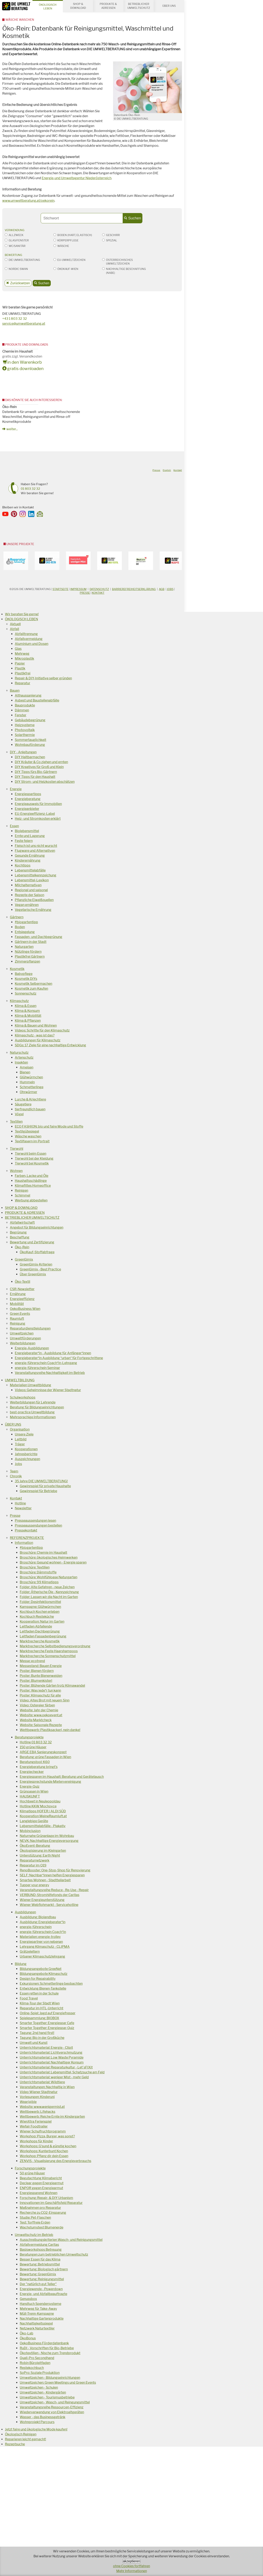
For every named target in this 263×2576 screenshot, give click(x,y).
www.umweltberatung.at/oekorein (28, 201)
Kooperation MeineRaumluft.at (43, 1943)
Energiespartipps (28, 921)
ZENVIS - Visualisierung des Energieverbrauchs (55, 2288)
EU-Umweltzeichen (66, 254)
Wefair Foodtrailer (34, 2253)
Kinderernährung (27, 987)
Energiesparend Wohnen (38, 2320)
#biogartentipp (26, 1049)
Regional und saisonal (31, 1017)
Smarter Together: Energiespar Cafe (47, 2150)
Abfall (14, 756)
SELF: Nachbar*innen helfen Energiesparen (52, 2002)
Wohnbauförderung (30, 872)
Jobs (170, 716)
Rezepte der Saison (29, 1022)
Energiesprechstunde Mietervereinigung (50, 1908)
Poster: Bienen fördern (37, 1798)
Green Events (20, 1440)
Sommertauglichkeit (30, 867)
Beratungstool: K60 (35, 1889)
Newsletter (23, 1635)
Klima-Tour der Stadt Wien (40, 2130)
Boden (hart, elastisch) (69, 235)
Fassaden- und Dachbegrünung (38, 1064)
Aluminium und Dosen (31, 771)
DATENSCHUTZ (99, 716)
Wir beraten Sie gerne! (22, 741)
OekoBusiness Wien (25, 1436)
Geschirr (103, 235)
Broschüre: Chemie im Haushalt (43, 1679)
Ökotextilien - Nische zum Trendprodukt (50, 2480)
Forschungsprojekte (30, 2295)
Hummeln (27, 1209)
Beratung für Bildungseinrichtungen (37, 1534)
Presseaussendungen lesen (35, 1647)
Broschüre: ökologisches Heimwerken (48, 1684)
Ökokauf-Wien (19, 263)
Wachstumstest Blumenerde (41, 2354)
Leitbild (21, 1566)
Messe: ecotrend (32, 1788)
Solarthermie (25, 862)
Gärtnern (16, 1044)
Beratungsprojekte (29, 1864)
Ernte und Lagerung (30, 963)
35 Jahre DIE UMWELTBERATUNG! (41, 1608)
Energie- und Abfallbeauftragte (43, 2421)
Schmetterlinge (31, 1214)
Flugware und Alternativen (35, 977)
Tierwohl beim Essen (30, 1280)
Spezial (57, 240)
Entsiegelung (25, 1059)
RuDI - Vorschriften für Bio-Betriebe (47, 2475)
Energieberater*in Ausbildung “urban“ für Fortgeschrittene (59, 1485)
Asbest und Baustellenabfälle (37, 827)
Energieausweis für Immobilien (38, 931)
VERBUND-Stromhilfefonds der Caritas (49, 2022)
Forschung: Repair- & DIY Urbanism (46, 2325)
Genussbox (28, 2426)
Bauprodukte (25, 832)
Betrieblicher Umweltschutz (138, 5)
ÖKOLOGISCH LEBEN (21, 746)
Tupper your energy (34, 2012)
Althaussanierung (28, 822)
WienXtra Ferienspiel (36, 2248)
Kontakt (98, 719)
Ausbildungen (25, 2039)
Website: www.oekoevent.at (41, 1842)
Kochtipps (22, 992)
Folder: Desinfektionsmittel (40, 1729)
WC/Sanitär (104, 240)
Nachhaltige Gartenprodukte (41, 2445)
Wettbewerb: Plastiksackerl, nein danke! (50, 1857)
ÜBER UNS (13, 1551)
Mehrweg (22, 780)
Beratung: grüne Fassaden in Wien (45, 1884)
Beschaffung (19, 1364)
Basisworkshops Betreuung (41, 2376)
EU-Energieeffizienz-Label (35, 940)
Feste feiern (24, 968)
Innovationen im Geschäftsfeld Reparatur (51, 2330)
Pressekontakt (26, 1657)
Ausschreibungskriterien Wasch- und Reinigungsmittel (61, 2366)
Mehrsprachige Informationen (33, 1544)
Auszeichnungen (27, 1586)
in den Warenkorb (22, 423)
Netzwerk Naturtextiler (37, 2455)
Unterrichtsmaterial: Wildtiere (42, 2209)
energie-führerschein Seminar (37, 1495)
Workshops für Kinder (36, 2268)
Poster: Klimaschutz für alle (40, 1822)
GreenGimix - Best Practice (40, 1396)
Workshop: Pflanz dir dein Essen (44, 2283)
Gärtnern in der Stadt (30, 1069)
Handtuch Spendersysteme (40, 2431)
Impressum (78, 716)
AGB (161, 716)
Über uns (169, 5)
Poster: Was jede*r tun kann (40, 1817)
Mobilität (17, 1431)
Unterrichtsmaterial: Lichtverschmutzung (51, 2179)
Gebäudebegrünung (30, 847)
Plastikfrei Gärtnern (30, 1083)
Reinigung (17, 1450)
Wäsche (145, 240)
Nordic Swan (149, 254)
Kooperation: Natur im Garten (42, 1748)
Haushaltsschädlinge (31, 1307)
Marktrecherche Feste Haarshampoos (49, 1778)
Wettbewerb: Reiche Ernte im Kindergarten (52, 2243)
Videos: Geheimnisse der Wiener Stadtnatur (48, 1517)
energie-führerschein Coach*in (43, 2059)
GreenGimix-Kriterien (36, 1391)
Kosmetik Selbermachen (33, 1110)
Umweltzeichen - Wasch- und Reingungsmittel (55, 2529)
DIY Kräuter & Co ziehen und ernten (41, 889)
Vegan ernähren (27, 1032)
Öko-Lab (26, 2460)
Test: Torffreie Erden (35, 2349)
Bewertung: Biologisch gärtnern (44, 2396)
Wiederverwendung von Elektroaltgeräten (52, 2539)
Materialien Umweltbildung (30, 1512)
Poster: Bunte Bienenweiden (41, 1802)
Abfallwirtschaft (22, 1349)
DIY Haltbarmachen (30, 884)
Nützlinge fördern (28, 1078)
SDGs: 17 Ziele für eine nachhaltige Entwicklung (50, 1172)
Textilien (16, 1248)
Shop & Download (77, 5)
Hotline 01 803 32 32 (36, 1869)
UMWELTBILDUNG (20, 1507)
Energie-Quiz (29, 1913)
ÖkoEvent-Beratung (35, 1972)
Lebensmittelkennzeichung (35, 1002)
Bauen (15, 817)
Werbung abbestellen (31, 1327)
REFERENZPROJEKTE (27, 1665)
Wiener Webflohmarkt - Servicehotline (49, 2032)
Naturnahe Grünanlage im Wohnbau (47, 1963)
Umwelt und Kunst (33, 2169)
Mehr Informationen (131, 2571)
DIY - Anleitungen (23, 879)
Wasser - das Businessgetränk (42, 2544)
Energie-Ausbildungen (32, 1475)
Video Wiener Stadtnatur (39, 2219)
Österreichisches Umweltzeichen (109, 256)
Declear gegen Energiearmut (41, 2310)
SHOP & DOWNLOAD (21, 1335)
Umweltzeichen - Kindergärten (43, 2519)
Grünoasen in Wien (34, 1918)
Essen (14, 953)
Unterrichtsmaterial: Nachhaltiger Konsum (52, 2189)
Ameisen (26, 1194)
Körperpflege (19, 240)
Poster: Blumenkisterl (36, 1807)
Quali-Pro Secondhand (37, 2485)
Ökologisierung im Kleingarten (43, 1977)
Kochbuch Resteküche (37, 1743)
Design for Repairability (37, 2105)
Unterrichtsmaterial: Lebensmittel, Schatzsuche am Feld (62, 2199)
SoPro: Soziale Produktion (40, 2499)
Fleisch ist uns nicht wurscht (36, 972)
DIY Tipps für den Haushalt (35, 904)
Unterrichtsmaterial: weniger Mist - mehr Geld (54, 2204)
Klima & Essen (25, 1133)
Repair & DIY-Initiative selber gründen (43, 805)
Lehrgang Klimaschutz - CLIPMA (45, 2073)
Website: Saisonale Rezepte (41, 1852)
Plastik (20, 795)
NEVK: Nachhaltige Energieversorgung (49, 1968)
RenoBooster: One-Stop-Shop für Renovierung (55, 1997)
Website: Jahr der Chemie (39, 1837)
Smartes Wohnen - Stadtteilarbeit (45, 2007)
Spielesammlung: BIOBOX (39, 2145)
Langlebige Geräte (34, 1948)
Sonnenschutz (25, 1120)
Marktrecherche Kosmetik (40, 1768)
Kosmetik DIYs (26, 1105)
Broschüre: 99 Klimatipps (39, 1709)
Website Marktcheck (36, 1847)
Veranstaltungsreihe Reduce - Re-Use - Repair (54, 2017)
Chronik (16, 1603)
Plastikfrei (22, 800)
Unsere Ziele (24, 1561)
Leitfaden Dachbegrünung (40, 1758)
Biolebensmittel (27, 958)
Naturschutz (19, 1179)
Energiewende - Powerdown (41, 2416)
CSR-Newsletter (22, 1416)
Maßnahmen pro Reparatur (40, 2334)
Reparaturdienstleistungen (30, 1455)
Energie (16, 916)
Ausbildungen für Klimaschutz (37, 1167)
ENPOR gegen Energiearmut (41, 2315)
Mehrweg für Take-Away (38, 2435)
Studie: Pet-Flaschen (35, 2344)
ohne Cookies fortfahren (131, 2566)
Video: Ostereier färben (37, 1832)
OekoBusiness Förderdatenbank (44, 2470)
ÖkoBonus (28, 2465)
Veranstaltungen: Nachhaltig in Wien (47, 2214)
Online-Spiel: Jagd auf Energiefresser (47, 2140)
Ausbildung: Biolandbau (38, 2044)
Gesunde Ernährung (30, 982)
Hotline (20, 1630)
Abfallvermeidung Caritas (39, 2371)
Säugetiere (23, 1231)
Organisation (20, 1556)
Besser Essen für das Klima (40, 2386)
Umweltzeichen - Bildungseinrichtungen (50, 2504)
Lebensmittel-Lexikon (32, 1007)
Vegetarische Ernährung (33, 1037)
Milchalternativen (28, 1012)
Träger (20, 1571)
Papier (20, 790)
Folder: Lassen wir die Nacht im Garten (49, 1724)
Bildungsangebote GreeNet (40, 2096)
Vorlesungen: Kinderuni (37, 2224)
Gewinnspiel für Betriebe (38, 1618)
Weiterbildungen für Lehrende (32, 1529)
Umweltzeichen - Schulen (39, 2514)
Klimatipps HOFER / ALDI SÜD (43, 1938)
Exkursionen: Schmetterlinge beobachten (51, 2110)
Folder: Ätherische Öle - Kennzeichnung (49, 1719)
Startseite (60, 716)
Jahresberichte (26, 1581)
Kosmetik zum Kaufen (31, 1115)
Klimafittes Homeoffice (33, 1312)
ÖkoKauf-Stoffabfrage (37, 1379)
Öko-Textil (22, 1408)
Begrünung (18, 1359)
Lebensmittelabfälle (30, 997)
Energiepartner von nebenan (41, 2068)
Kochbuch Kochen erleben (39, 1738)
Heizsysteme (25, 852)
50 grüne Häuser (32, 2300)
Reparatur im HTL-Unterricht (41, 2135)
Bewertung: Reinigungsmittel (42, 2406)
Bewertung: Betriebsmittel (40, 2391)
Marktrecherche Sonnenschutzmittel (48, 1783)
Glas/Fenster (150, 235)
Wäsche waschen (19, 20)
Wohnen (16, 1298)
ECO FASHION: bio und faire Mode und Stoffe (49, 1253)
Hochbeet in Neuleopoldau (40, 1928)
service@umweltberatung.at (23, 318)
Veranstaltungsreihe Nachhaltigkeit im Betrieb (50, 1500)
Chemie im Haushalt (17, 412)
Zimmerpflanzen (27, 1088)
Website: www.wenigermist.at (42, 2234)
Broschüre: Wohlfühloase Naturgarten (48, 1704)
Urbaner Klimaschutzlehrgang (42, 2083)
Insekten (21, 1189)
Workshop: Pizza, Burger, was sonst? (47, 2263)
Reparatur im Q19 (33, 1992)
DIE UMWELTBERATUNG (24, 254)
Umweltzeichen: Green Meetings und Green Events (58, 2509)
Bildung (21, 2091)
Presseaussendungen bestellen (38, 1652)
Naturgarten (24, 1073)
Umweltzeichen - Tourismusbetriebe (47, 2524)
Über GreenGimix (33, 1401)
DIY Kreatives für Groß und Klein (39, 894)
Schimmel (22, 1322)
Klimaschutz (19, 1128)
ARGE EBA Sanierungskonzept (43, 1879)
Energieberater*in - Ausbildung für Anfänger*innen (53, 1480)
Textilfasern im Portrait (32, 1268)
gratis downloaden (23, 429)
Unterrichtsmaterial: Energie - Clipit (46, 2174)
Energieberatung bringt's (39, 1894)
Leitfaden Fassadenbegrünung (43, 1763)
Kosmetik (17, 1096)
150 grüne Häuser (33, 1874)
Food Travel (29, 2125)
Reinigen (21, 1317)
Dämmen (22, 837)
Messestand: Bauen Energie (41, 1793)
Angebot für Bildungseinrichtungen (36, 1354)
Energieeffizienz (22, 1426)
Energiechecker (32, 1899)
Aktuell (15, 751)
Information (24, 1669)
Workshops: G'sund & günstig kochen (48, 2273)
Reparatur (22, 810)
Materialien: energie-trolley (40, 2064)
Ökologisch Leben (47, 6)
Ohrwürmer (28, 1219)
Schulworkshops (22, 1524)
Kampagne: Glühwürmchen (40, 1734)
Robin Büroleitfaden (35, 2490)
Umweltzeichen (21, 1460)
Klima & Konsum (27, 1138)
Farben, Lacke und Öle (31, 1303)
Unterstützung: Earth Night (40, 1982)
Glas (18, 775)
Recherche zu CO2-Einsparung (43, 2339)
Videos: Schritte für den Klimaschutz (42, 1157)
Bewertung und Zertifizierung (32, 1369)
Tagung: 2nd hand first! (37, 2160)
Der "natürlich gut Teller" (38, 2411)
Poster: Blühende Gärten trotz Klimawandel (52, 1812)
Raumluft (17, 1445)
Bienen (25, 1199)
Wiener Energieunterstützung (42, 2027)
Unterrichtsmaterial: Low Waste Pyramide (51, 2184)
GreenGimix (24, 1386)
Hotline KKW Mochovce (38, 1933)
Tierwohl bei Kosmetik (32, 1290)
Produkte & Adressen (108, 5)
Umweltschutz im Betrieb (34, 2362)
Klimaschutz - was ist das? (34, 1162)
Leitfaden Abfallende (36, 1753)
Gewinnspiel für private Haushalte (45, 1613)
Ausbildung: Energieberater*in (42, 2049)
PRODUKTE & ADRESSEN (25, 1339)
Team (14, 1598)
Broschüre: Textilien (35, 1694)
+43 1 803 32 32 (14, 313)
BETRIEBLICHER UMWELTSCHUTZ (32, 1344)
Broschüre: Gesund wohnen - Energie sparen (53, 1689)
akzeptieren (131, 2561)
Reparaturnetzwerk (34, 1987)
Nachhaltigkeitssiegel (36, 2450)
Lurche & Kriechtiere (30, 1226)
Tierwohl (16, 1275)
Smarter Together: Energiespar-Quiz (47, 2155)
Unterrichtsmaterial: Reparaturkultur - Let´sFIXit (56, 2194)
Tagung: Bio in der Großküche (42, 2165)
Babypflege (23, 1101)
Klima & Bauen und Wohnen (36, 1152)
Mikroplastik (24, 785)
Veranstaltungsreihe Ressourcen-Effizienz (51, 2534)
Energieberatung (27, 926)
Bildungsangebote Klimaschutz (43, 2101)
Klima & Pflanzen (28, 1147)
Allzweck (16, 235)
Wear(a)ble (28, 2229)
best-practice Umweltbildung (32, 1539)
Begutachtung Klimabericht (41, 2305)
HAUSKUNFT (30, 1923)
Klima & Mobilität (28, 1142)
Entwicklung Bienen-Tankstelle (43, 2115)
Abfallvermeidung (29, 766)
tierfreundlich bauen (30, 1236)
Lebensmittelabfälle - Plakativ (43, 1953)
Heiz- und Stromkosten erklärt (38, 945)
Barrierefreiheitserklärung (134, 716)
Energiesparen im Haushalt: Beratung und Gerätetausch (62, 1903)
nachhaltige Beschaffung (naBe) (67, 265)
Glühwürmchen (31, 1204)
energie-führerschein (36, 2054)
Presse (85, 719)
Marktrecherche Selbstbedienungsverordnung (55, 1773)
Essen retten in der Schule (39, 2120)
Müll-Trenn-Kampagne (37, 2440)
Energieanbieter (27, 936)
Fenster (20, 842)
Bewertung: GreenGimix (38, 2401)
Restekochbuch (32, 2495)
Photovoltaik (25, 857)
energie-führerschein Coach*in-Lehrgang (46, 1490)
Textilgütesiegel (27, 1258)
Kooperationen (26, 1576)
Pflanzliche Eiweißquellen (34, 1027)
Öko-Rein (9, 534)
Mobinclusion (30, 1958)
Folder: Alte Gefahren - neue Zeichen (47, 1714)
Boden (20, 1054)
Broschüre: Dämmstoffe (38, 1699)
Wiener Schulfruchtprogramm (43, 2258)
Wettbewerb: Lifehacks (37, 2238)
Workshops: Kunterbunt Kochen (44, 2278)
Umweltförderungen (25, 1465)
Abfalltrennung (26, 761)
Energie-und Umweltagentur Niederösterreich (76, 178)
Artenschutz (24, 1184)
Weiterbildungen (22, 1470)
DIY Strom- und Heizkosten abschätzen (45, 908)
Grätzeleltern (30, 2078)
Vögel (19, 1241)
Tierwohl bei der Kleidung (34, 1285)
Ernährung (18, 1421)
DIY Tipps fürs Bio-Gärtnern (36, 899)
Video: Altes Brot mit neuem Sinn (44, 1827)
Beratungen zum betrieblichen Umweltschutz (54, 2381)
